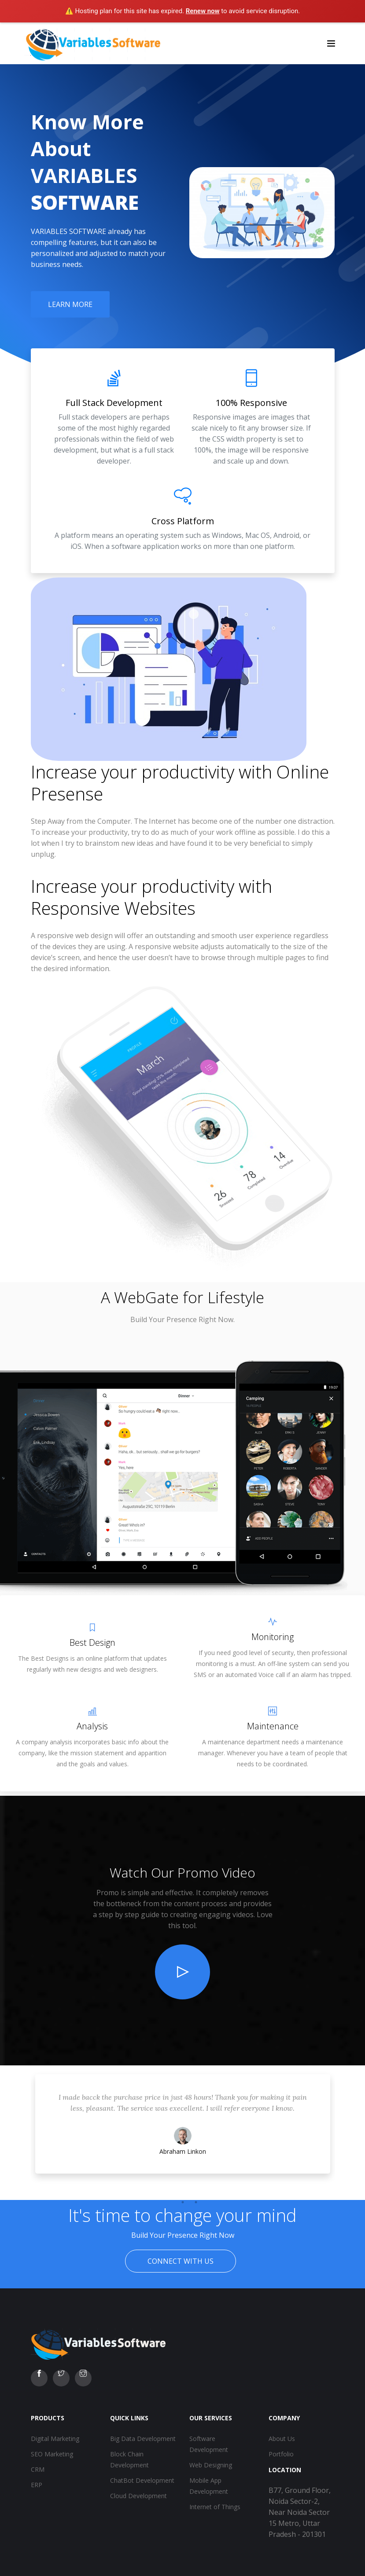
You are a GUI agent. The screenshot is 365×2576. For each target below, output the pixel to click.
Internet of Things (214, 2507)
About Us (282, 2438)
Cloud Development (138, 2496)
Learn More (70, 304)
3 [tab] (196, 2202)
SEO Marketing (52, 2454)
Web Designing (210, 2465)
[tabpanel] (183, 2133)
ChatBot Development (142, 2480)
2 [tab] (182, 2202)
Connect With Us (180, 2261)
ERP (36, 2485)
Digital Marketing (55, 2438)
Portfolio (281, 2454)
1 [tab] (169, 2202)
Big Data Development (143, 2438)
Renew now (203, 11)
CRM (37, 2469)
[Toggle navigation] (331, 43)
